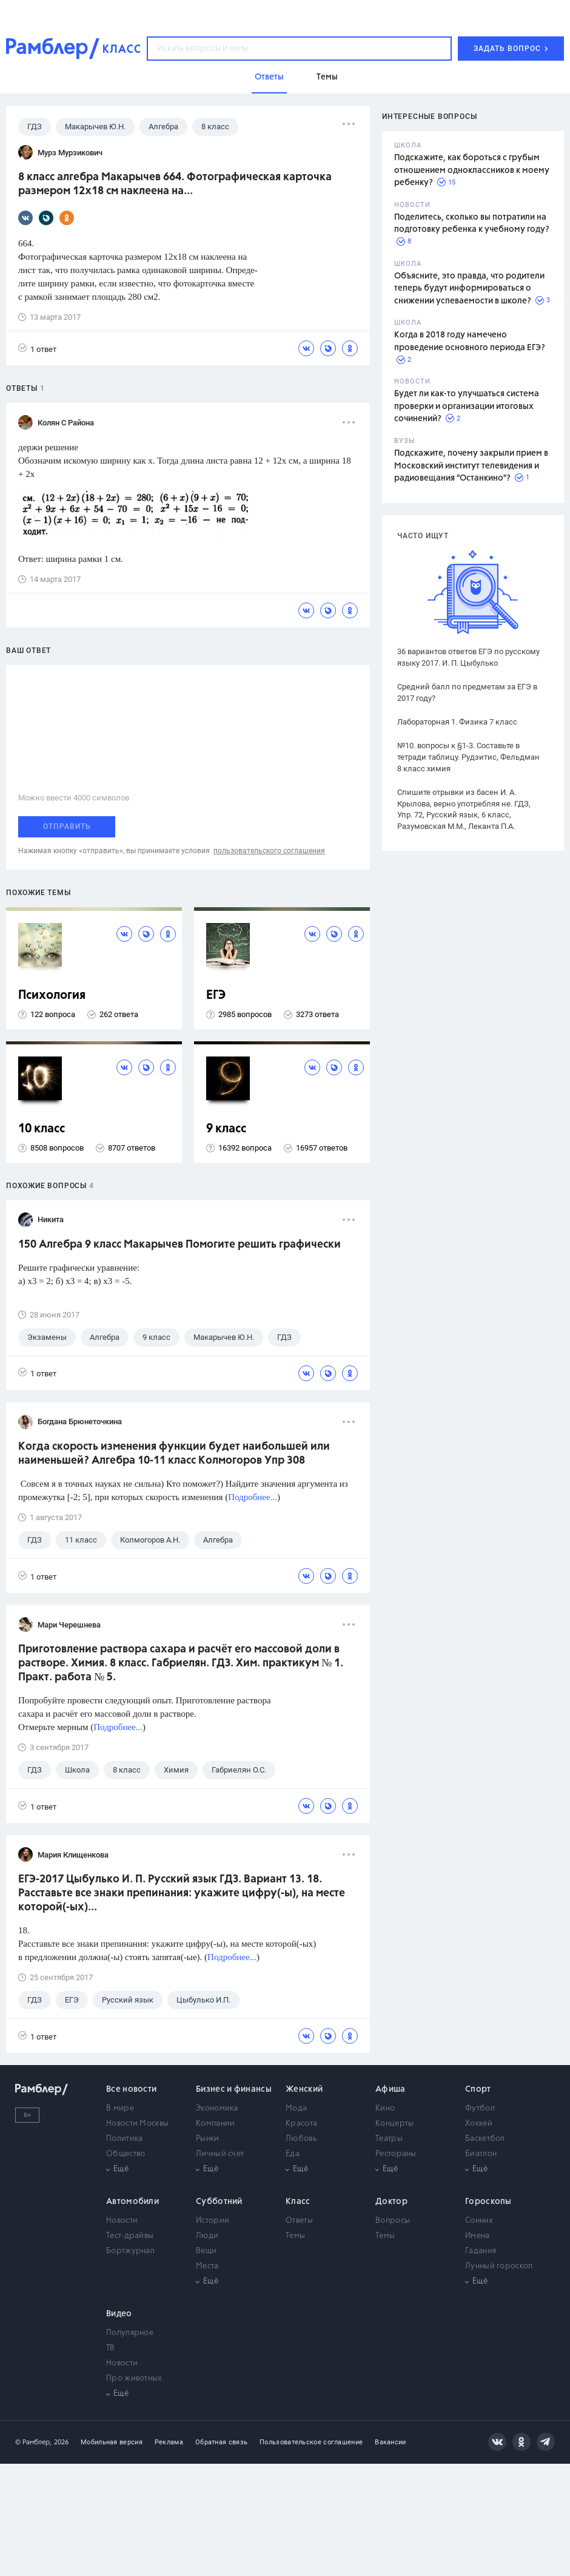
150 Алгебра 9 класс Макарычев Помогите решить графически (179, 1244)
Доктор (391, 2201)
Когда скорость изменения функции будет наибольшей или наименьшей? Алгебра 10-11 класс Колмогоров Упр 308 (174, 1453)
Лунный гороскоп (499, 2266)
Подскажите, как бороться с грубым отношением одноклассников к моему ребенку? (471, 170)
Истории (212, 2221)
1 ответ (37, 348)
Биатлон (481, 2154)
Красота (301, 2124)
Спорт (478, 2089)
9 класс (226, 1129)
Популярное (129, 2333)
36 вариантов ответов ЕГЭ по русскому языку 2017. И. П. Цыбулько (468, 657)
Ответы (299, 2221)
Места (207, 2266)
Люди (207, 2236)
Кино (385, 2108)
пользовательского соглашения (269, 851)
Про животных (134, 2378)
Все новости (131, 2089)
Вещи (206, 2251)
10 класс (41, 1129)
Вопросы (392, 2221)
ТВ (110, 2348)
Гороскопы (488, 2201)
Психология (52, 995)
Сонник (479, 2221)
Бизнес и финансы (234, 2089)
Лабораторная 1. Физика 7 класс (457, 721)
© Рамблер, (33, 2442)
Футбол (480, 2108)
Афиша (390, 2089)
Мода (296, 2108)
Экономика (217, 2108)
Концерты (394, 2124)
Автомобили (132, 2201)
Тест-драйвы (129, 2236)
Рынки (208, 2139)
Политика (124, 2139)
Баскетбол (485, 2139)
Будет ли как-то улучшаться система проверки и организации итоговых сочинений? (466, 406)
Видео (119, 2314)
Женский (304, 2089)
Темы (295, 2236)
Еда (293, 2154)
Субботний (219, 2201)
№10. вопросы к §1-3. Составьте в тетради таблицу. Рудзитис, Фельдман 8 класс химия (468, 757)
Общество (125, 2154)
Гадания (480, 2251)
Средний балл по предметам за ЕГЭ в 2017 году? (467, 692)
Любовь (301, 2139)
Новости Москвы (137, 2124)
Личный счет (220, 2154)
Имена (477, 2236)
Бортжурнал (130, 2251)
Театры (389, 2139)
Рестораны (396, 2154)
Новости (122, 2221)
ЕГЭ (216, 995)
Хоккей (478, 2124)
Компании (215, 2124)
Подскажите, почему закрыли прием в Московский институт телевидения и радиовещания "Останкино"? (471, 465)
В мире (120, 2108)
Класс (298, 2201)
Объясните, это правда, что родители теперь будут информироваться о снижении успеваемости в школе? (469, 288)
